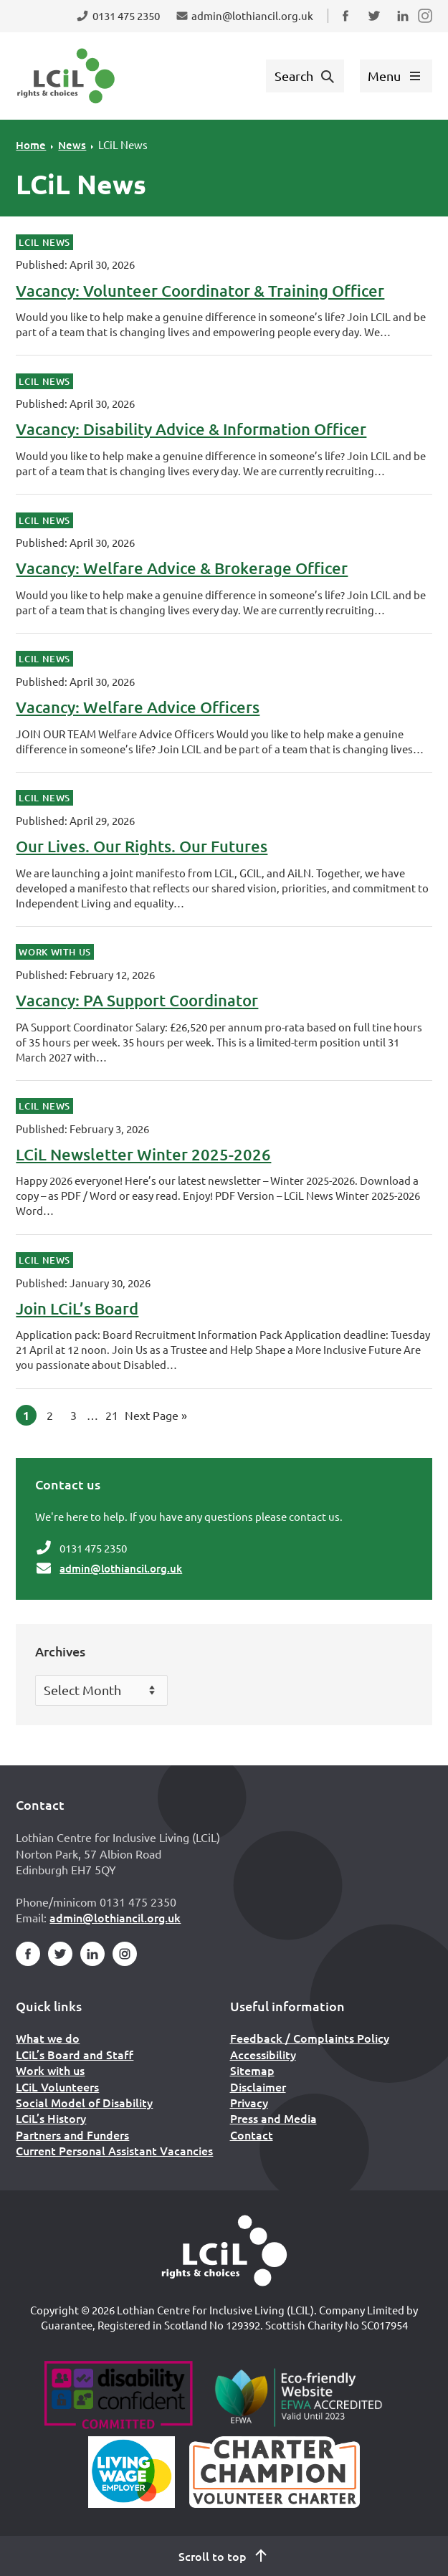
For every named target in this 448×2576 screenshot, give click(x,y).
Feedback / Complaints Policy (309, 2038)
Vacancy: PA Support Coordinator (137, 1000)
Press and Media (273, 2118)
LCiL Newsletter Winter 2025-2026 (143, 1154)
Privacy (249, 2102)
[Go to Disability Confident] (118, 2397)
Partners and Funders (72, 2134)
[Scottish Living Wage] (132, 2472)
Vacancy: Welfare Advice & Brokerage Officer (182, 568)
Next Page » (156, 1413)
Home (31, 145)
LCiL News (123, 144)
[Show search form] (304, 75)
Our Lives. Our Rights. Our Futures (141, 846)
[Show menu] (396, 75)
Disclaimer (258, 2086)
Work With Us (55, 951)
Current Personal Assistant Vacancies (114, 2150)
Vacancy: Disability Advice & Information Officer (191, 429)
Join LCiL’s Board (77, 1308)
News (72, 145)
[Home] (224, 2250)
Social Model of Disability (84, 2102)
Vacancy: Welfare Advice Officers (137, 707)
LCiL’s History (51, 2118)
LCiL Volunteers (57, 2086)
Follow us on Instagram (426, 25)
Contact (251, 2134)
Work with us (50, 2070)
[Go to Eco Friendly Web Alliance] (298, 2397)
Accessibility (263, 2054)
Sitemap (252, 2070)
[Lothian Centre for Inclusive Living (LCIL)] (66, 76)
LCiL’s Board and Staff (74, 2054)
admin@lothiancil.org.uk (120, 1568)
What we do (48, 2038)
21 (114, 1413)
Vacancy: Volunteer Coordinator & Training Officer (200, 290)
